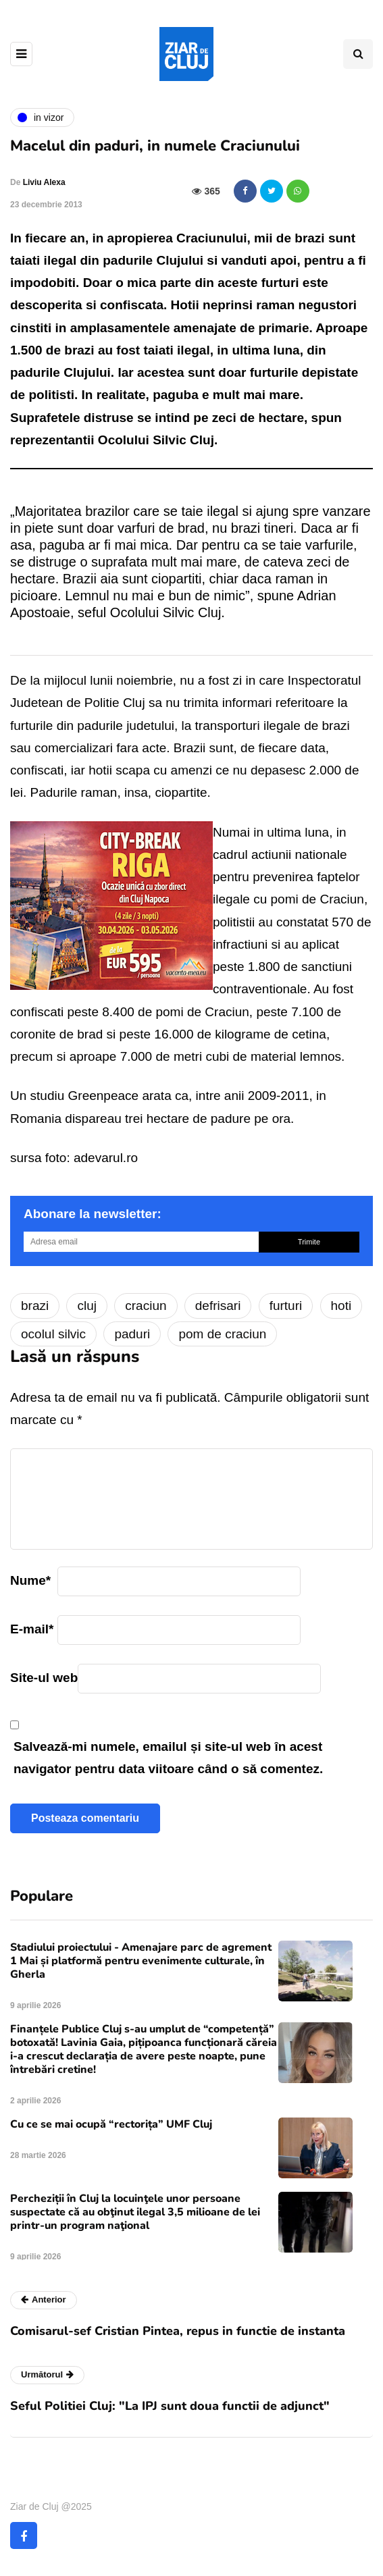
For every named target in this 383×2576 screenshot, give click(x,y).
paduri (132, 1334)
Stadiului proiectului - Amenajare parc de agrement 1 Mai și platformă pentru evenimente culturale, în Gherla (141, 1961)
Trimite (309, 1242)
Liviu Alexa (44, 182)
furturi (286, 1305)
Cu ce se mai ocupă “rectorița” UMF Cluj (111, 2124)
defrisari (218, 1305)
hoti (341, 1305)
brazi (35, 1305)
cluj (87, 1305)
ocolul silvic (53, 1334)
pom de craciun (222, 1334)
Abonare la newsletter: (92, 1214)
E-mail (31, 1629)
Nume (30, 1580)
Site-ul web (44, 1678)
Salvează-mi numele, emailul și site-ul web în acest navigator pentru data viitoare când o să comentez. (168, 1757)
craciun (145, 1305)
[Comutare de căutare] (358, 54)
